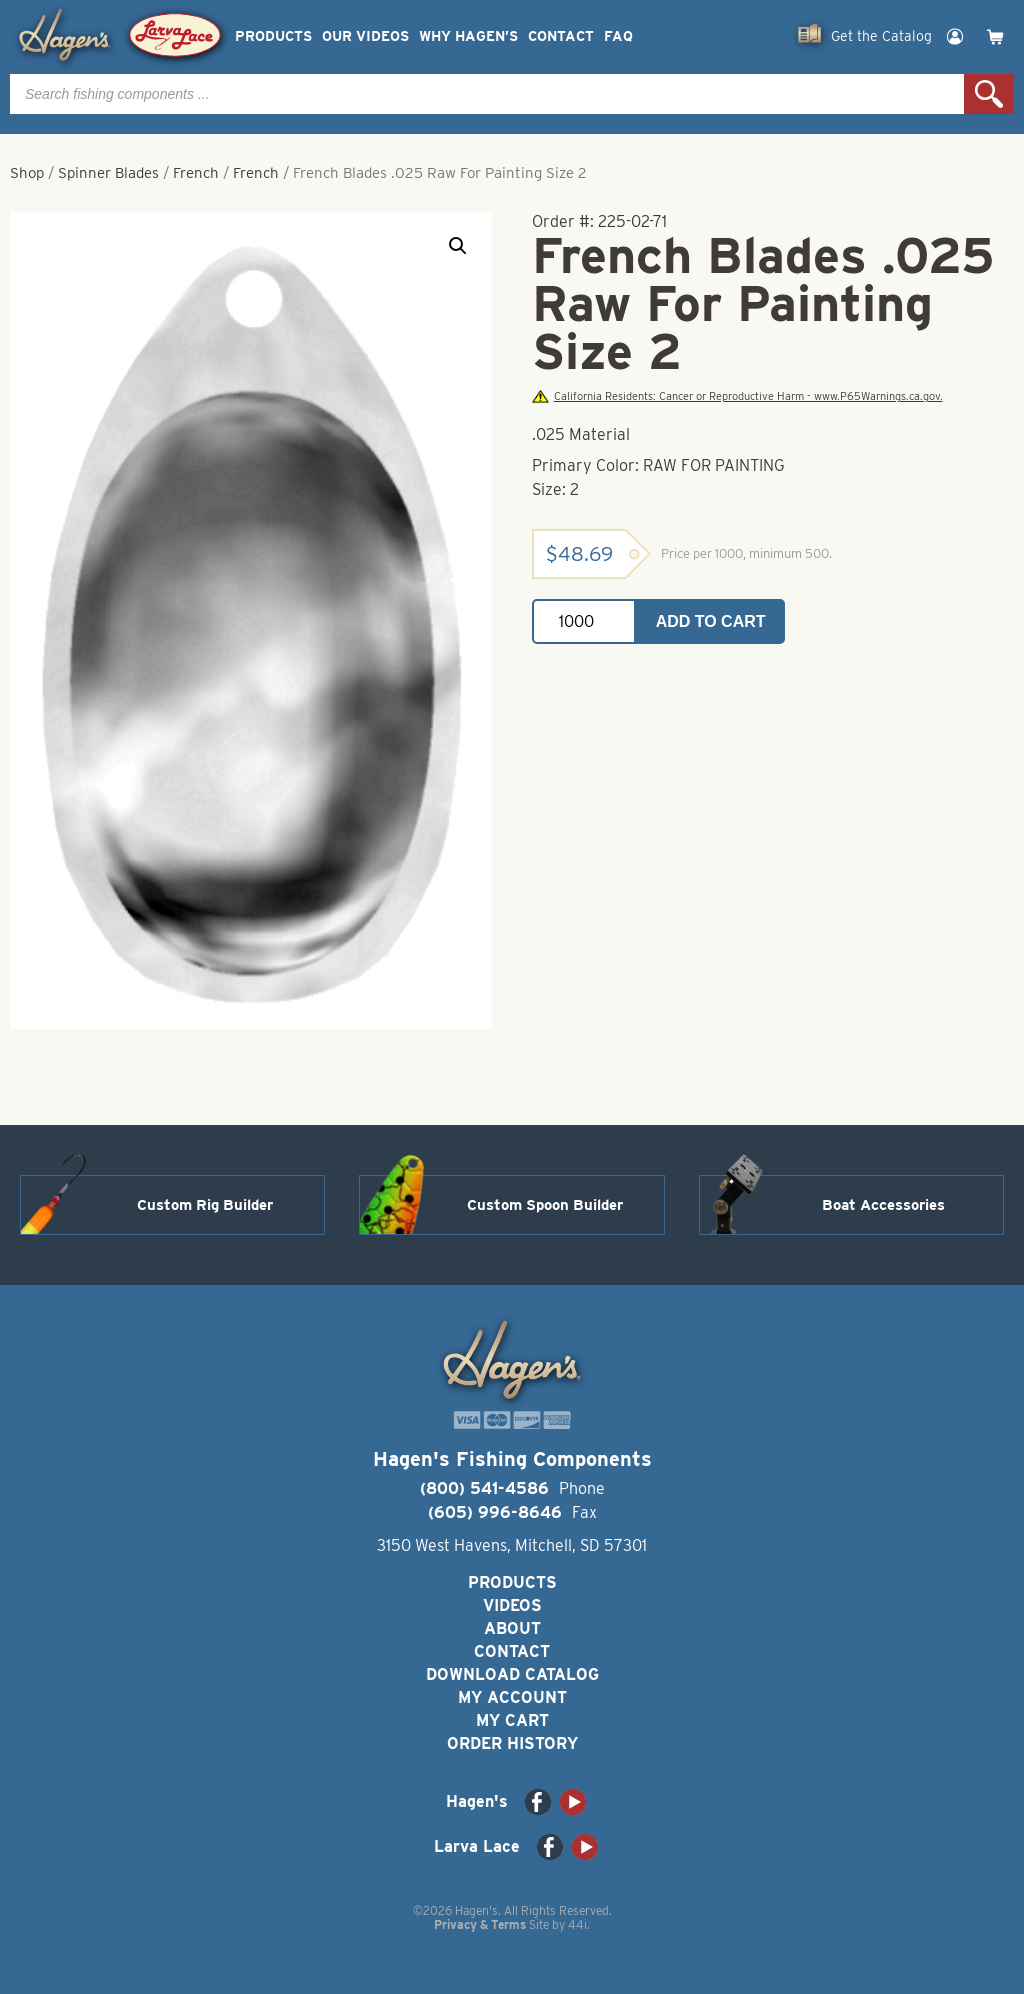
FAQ (618, 36)
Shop (27, 173)
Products (273, 36)
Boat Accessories (883, 1205)
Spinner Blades (108, 173)
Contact (561, 36)
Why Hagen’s (468, 36)
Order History (512, 1743)
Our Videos (365, 36)
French (196, 173)
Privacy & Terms (480, 1924)
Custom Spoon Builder (545, 1205)
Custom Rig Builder (205, 1205)
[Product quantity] (584, 621)
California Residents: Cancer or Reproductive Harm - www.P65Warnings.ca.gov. (737, 396)
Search (989, 94)
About (512, 1628)
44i (577, 1924)
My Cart (512, 1720)
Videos (512, 1605)
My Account (512, 1697)
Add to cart (711, 621)
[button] (458, 246)
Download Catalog (512, 1674)
